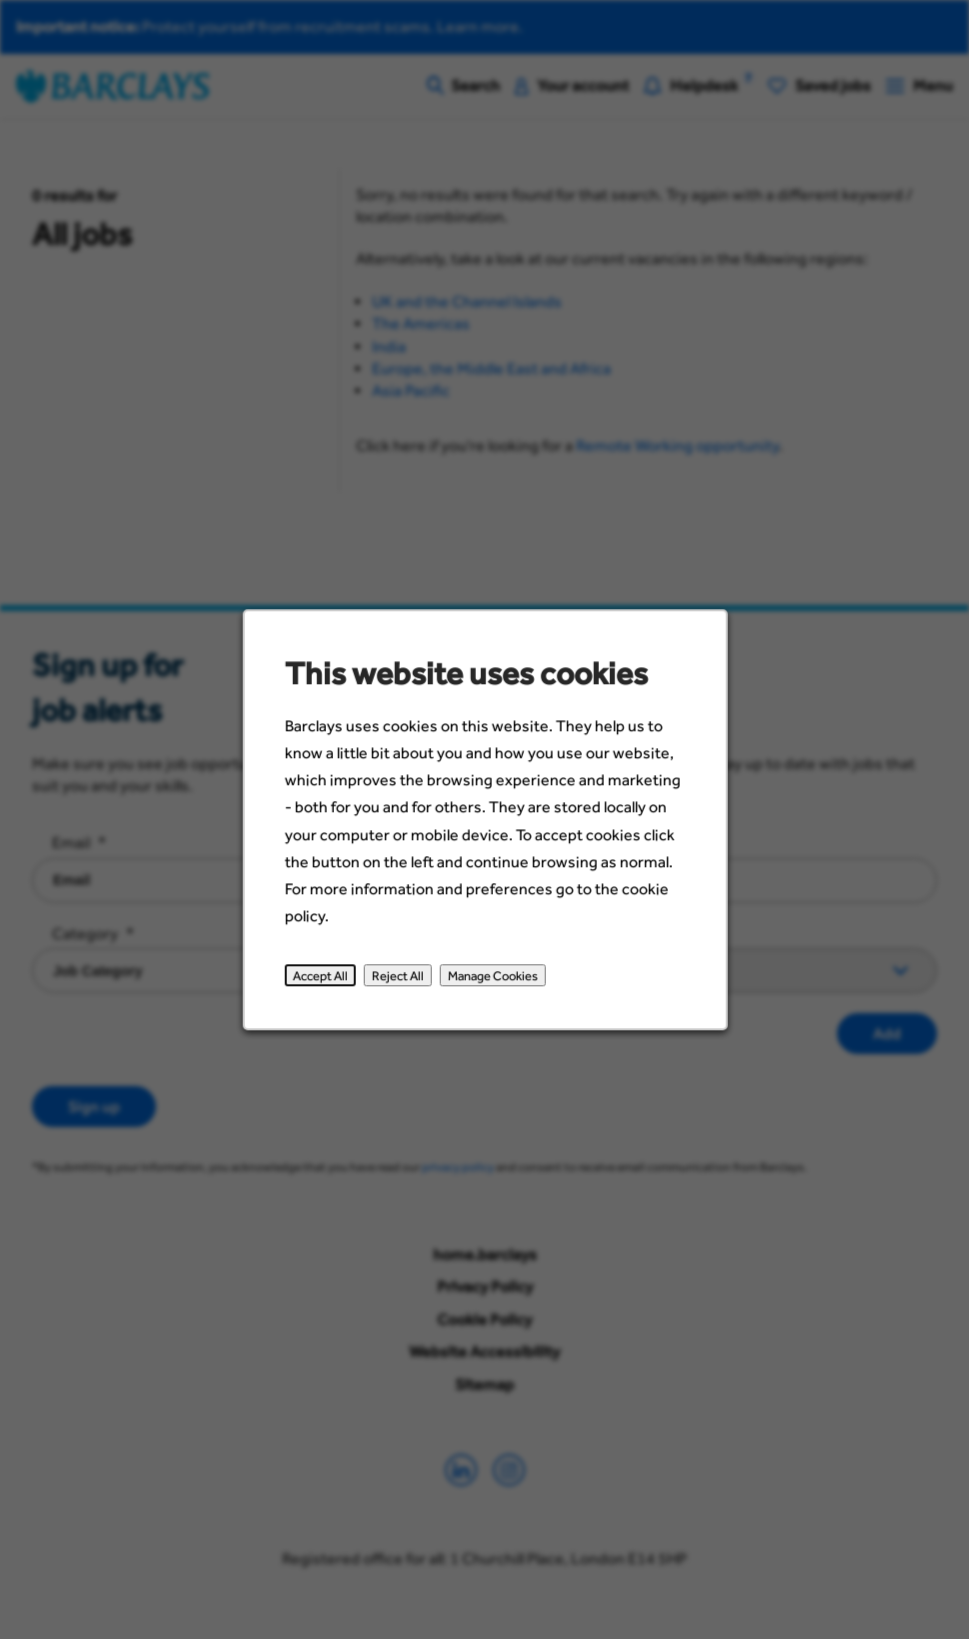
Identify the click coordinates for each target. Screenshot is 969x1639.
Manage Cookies (492, 992)
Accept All (330, 992)
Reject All (403, 992)
